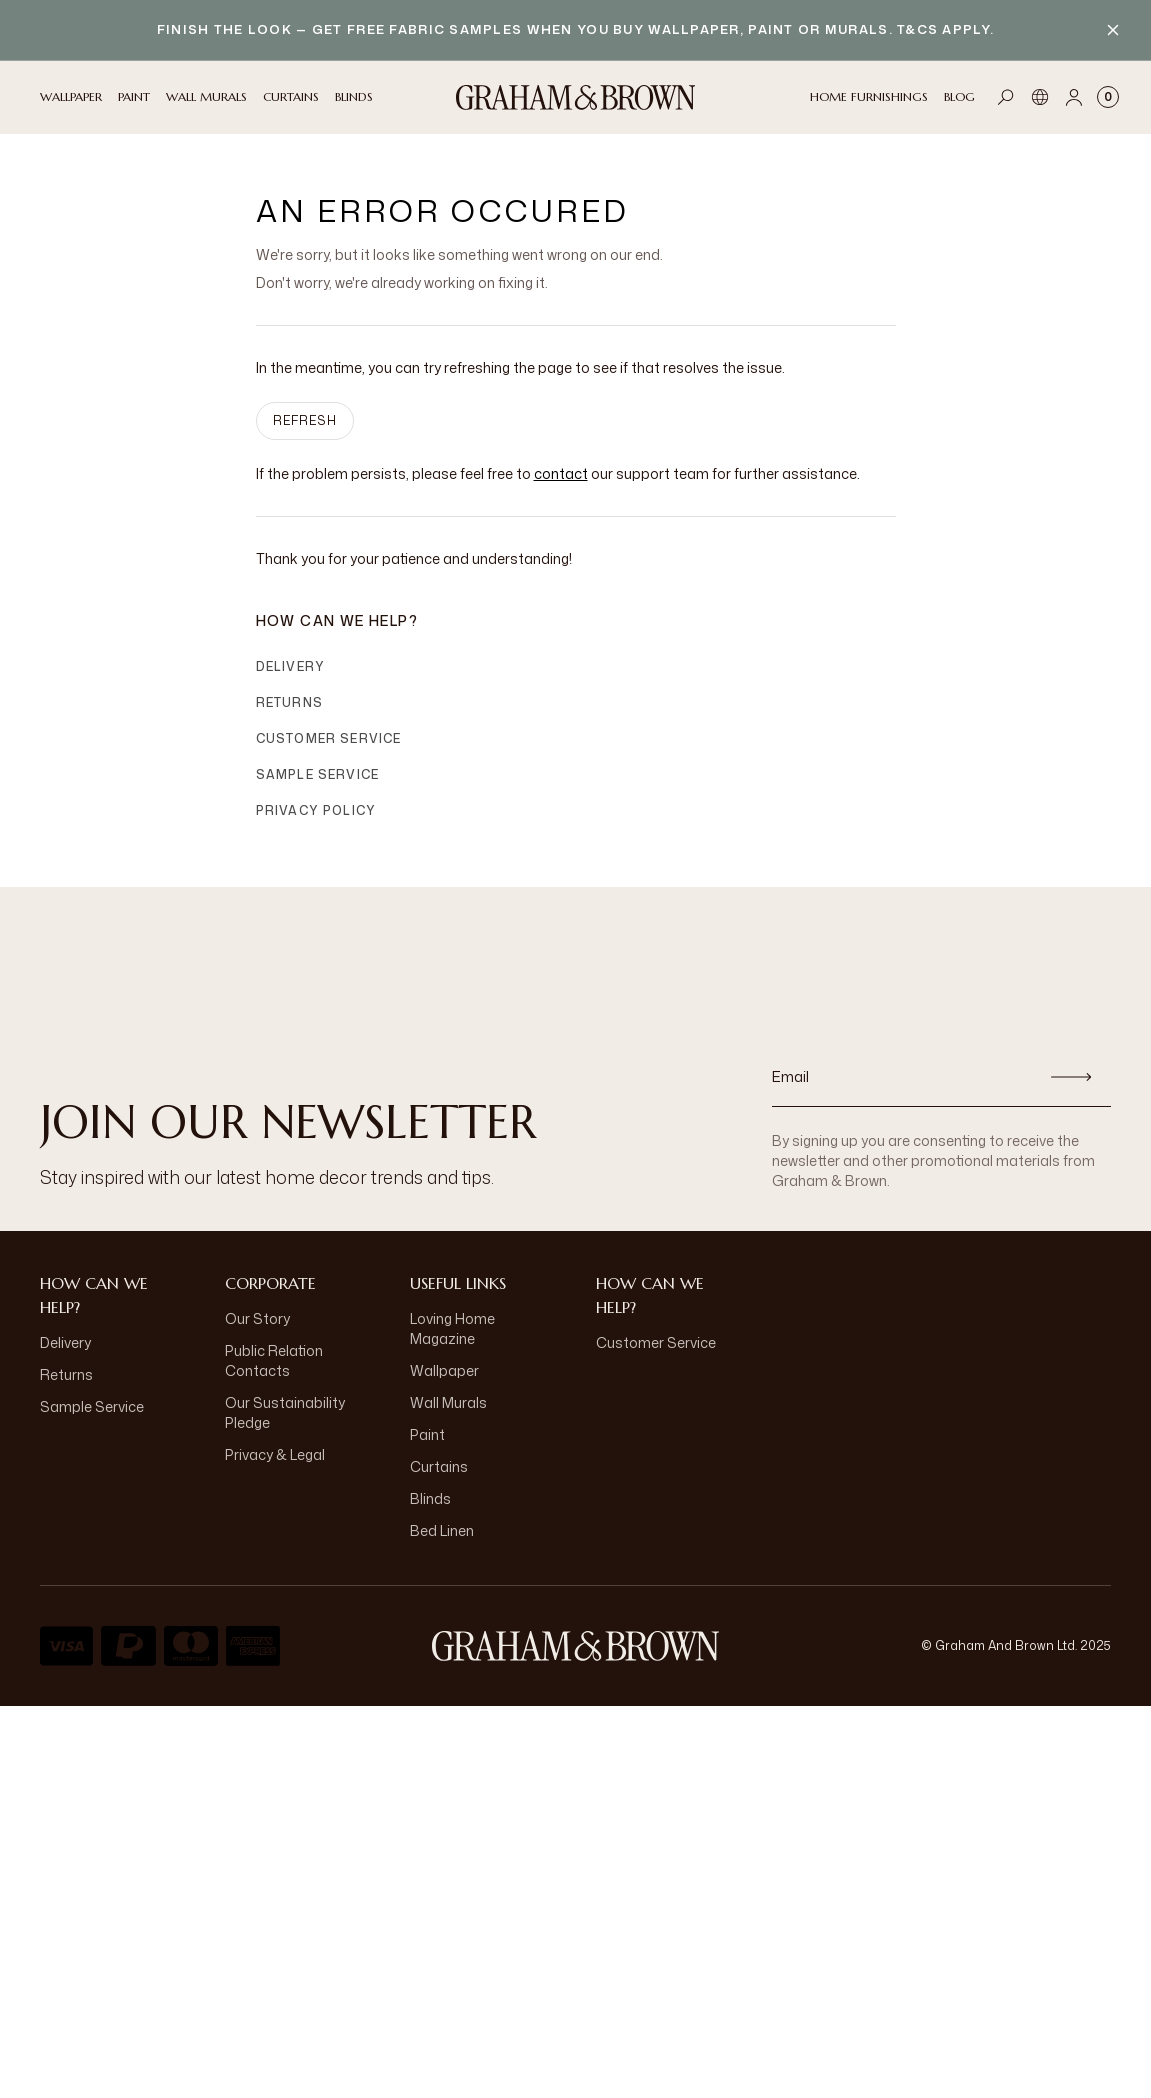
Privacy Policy (316, 810)
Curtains (439, 1466)
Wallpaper (444, 1370)
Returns (289, 702)
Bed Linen (442, 1530)
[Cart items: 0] (1108, 97)
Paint (427, 1434)
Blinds (430, 1498)
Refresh (305, 420)
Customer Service (329, 738)
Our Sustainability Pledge (285, 1412)
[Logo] (576, 97)
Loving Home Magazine (452, 1328)
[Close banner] (1113, 30)
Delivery (291, 666)
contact (561, 473)
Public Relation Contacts (274, 1360)
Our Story (257, 1318)
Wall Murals (448, 1402)
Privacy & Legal (275, 1454)
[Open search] (1006, 97)
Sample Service (318, 774)
